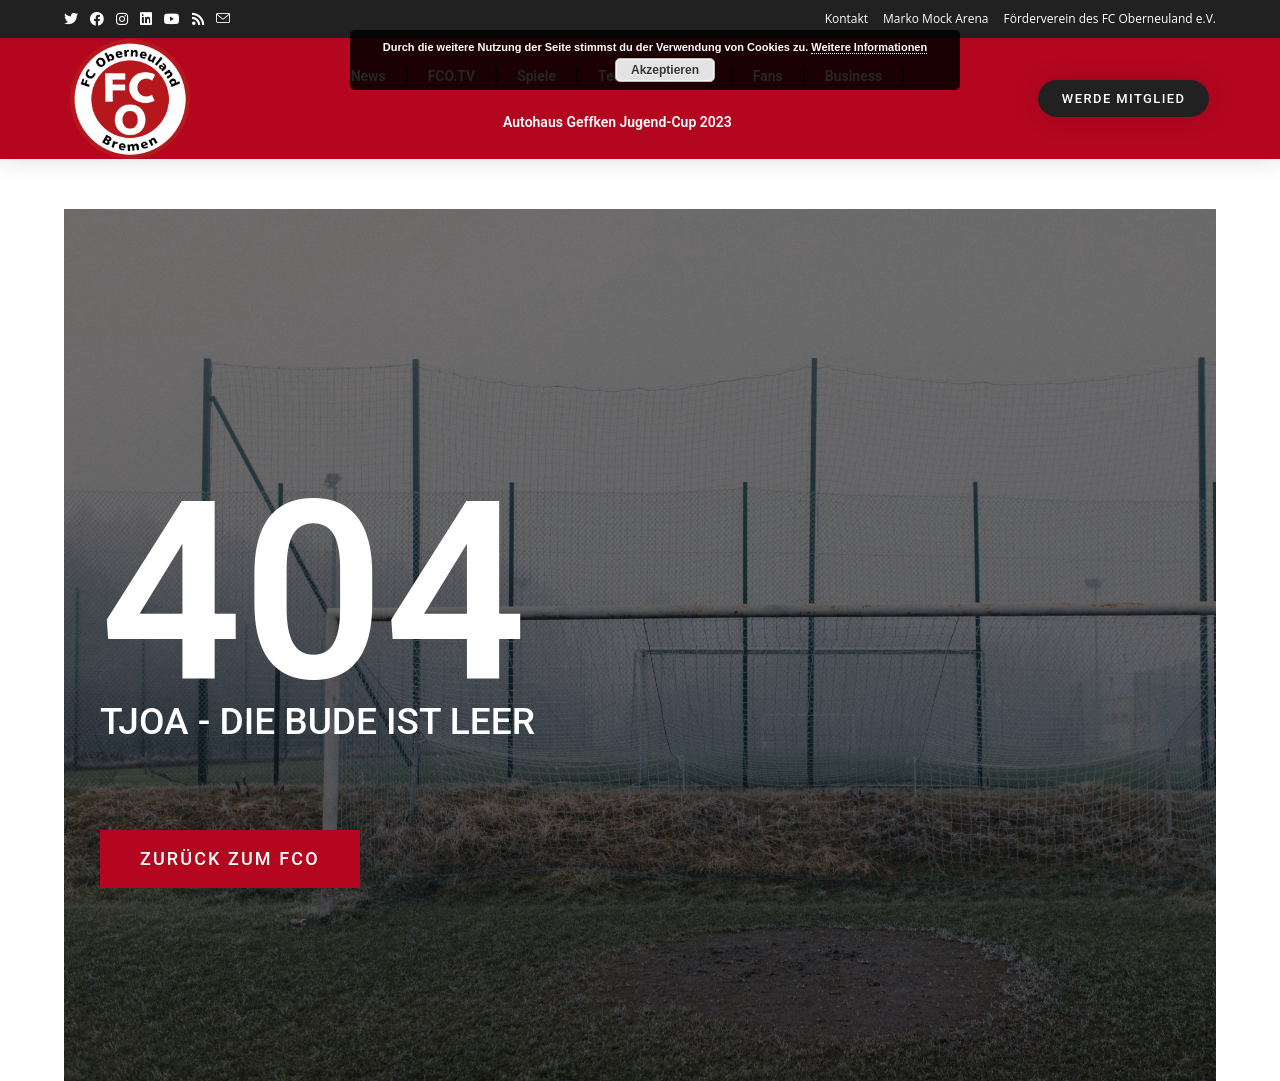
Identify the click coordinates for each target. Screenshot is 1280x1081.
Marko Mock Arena (935, 18)
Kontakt (846, 18)
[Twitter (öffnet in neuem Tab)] (74, 19)
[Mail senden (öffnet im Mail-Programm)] (223, 19)
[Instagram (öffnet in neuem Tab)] (122, 19)
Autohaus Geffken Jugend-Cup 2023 (617, 122)
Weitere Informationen (869, 47)
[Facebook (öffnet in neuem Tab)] (97, 19)
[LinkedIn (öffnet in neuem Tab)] (146, 19)
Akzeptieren (665, 70)
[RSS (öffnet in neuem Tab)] (198, 19)
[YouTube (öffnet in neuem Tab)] (172, 19)
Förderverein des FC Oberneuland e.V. (1110, 18)
